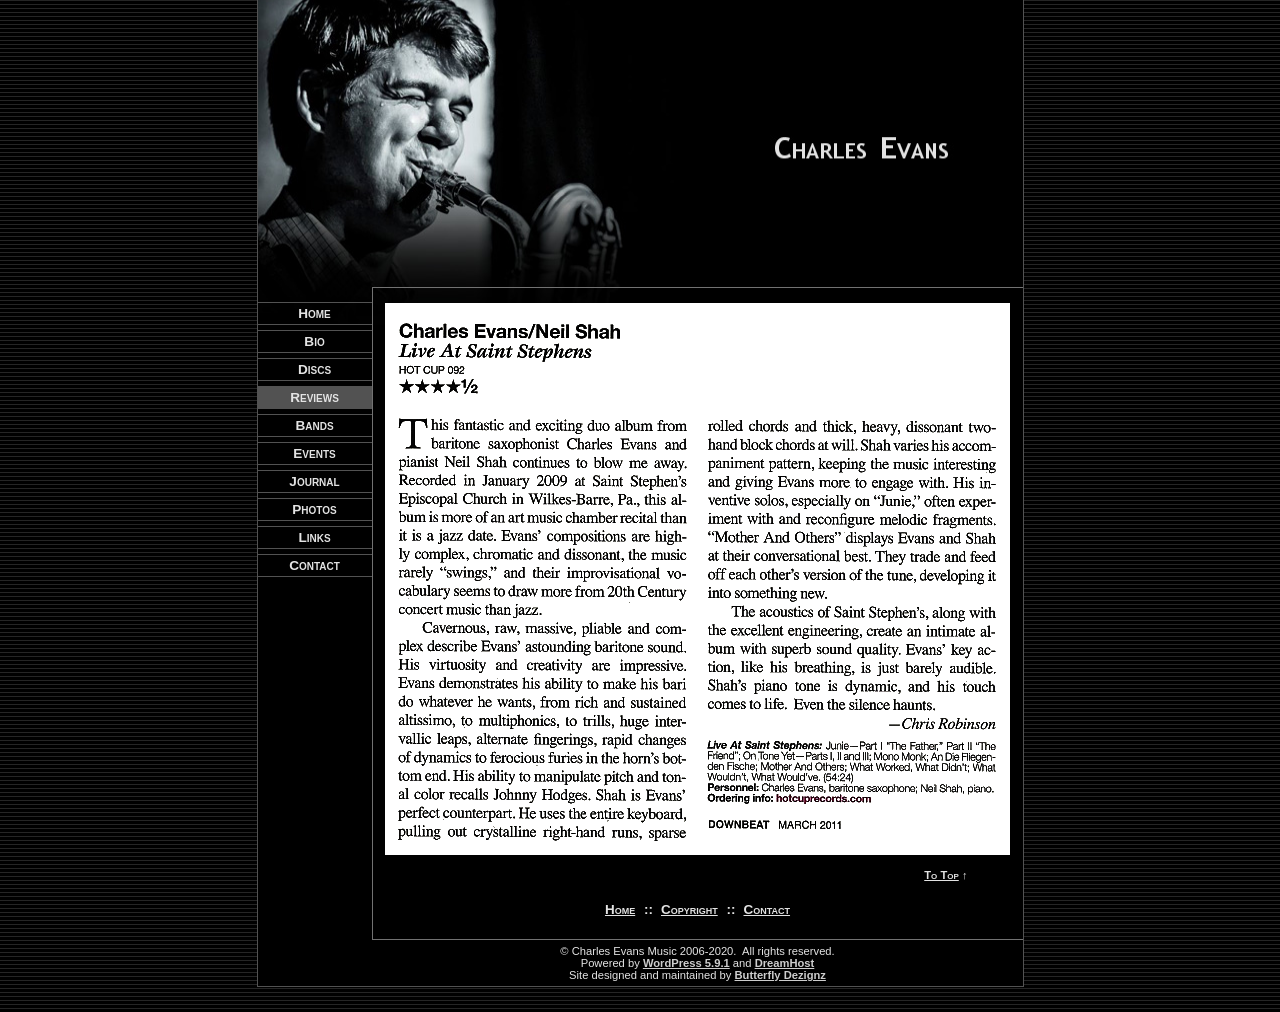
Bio (314, 341)
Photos (314, 509)
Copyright (689, 909)
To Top (941, 875)
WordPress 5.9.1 (686, 963)
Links (314, 537)
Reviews (314, 397)
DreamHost (785, 963)
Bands (314, 425)
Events (314, 453)
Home (620, 909)
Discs (314, 369)
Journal (314, 481)
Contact (767, 909)
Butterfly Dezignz (780, 975)
